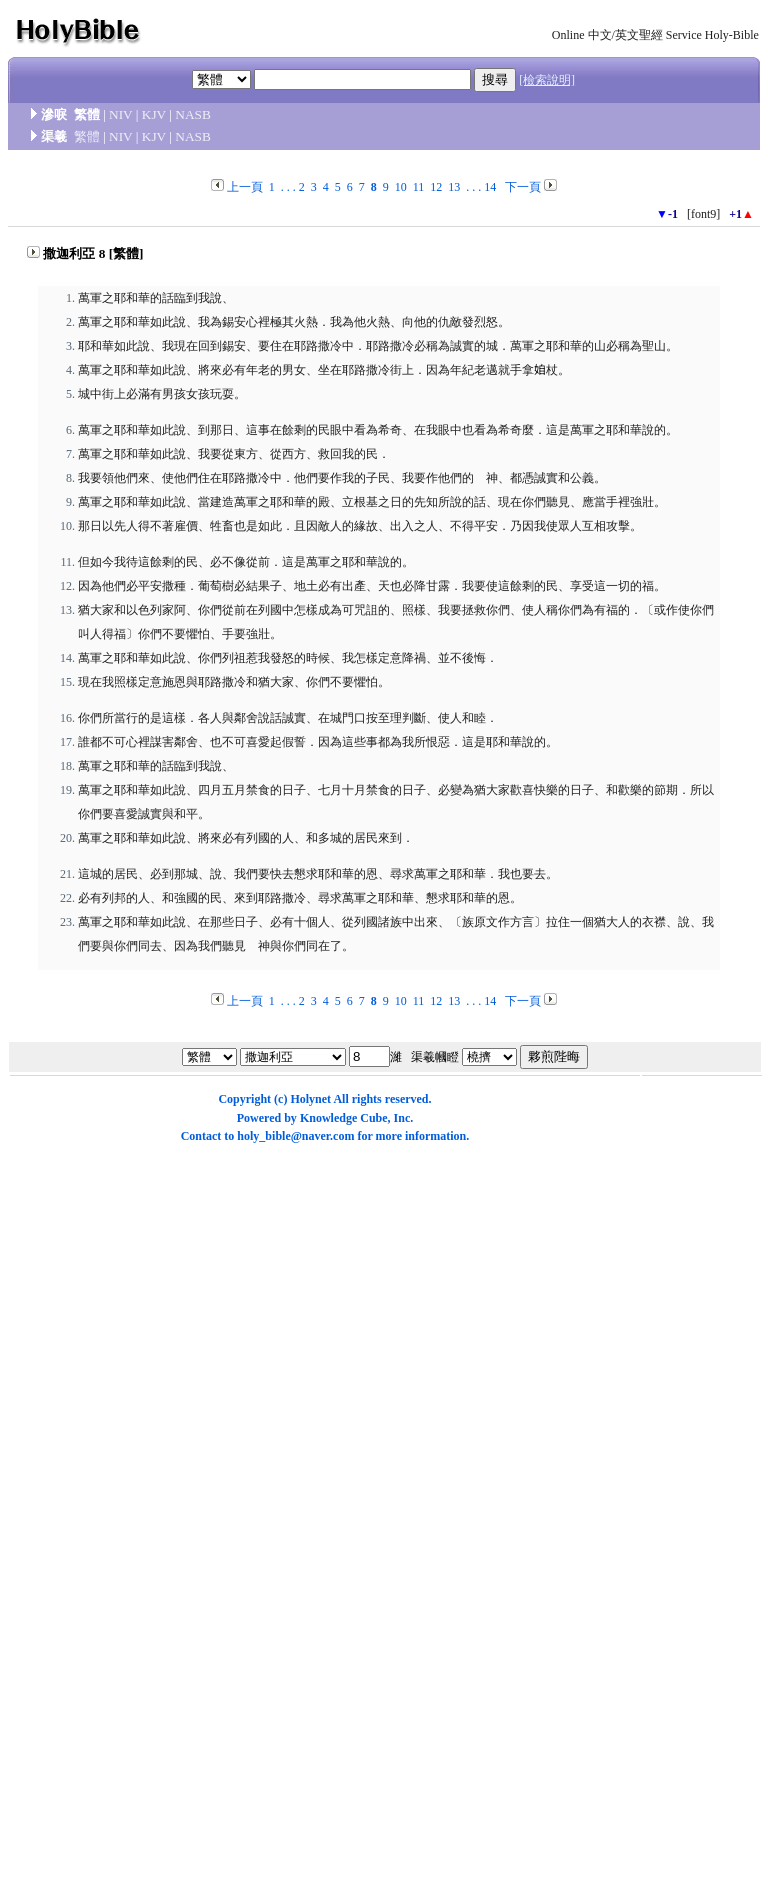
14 (490, 187)
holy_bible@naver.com (295, 1136)
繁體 (87, 136)
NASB (193, 114)
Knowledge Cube (344, 1118)
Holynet (310, 1099)
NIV (120, 114)
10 (401, 187)
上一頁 (245, 187)
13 (454, 187)
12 (436, 187)
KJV (154, 114)
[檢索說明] (547, 80)
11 (419, 187)
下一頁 (523, 187)
